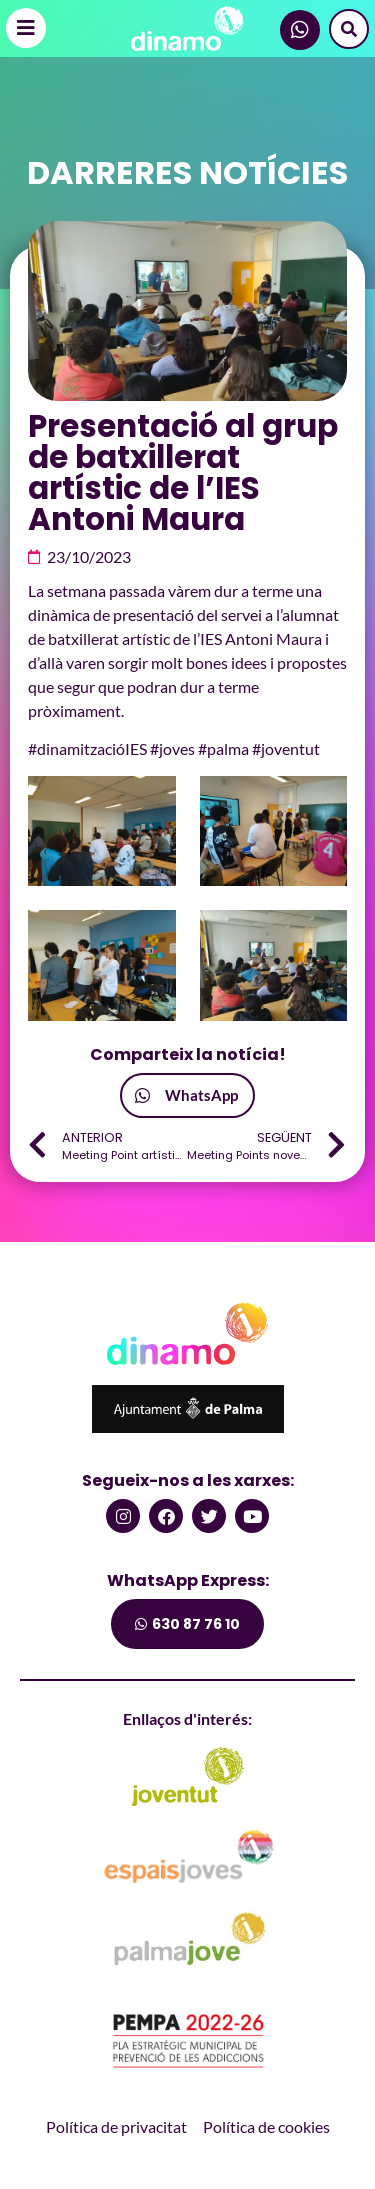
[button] (187, 1095)
